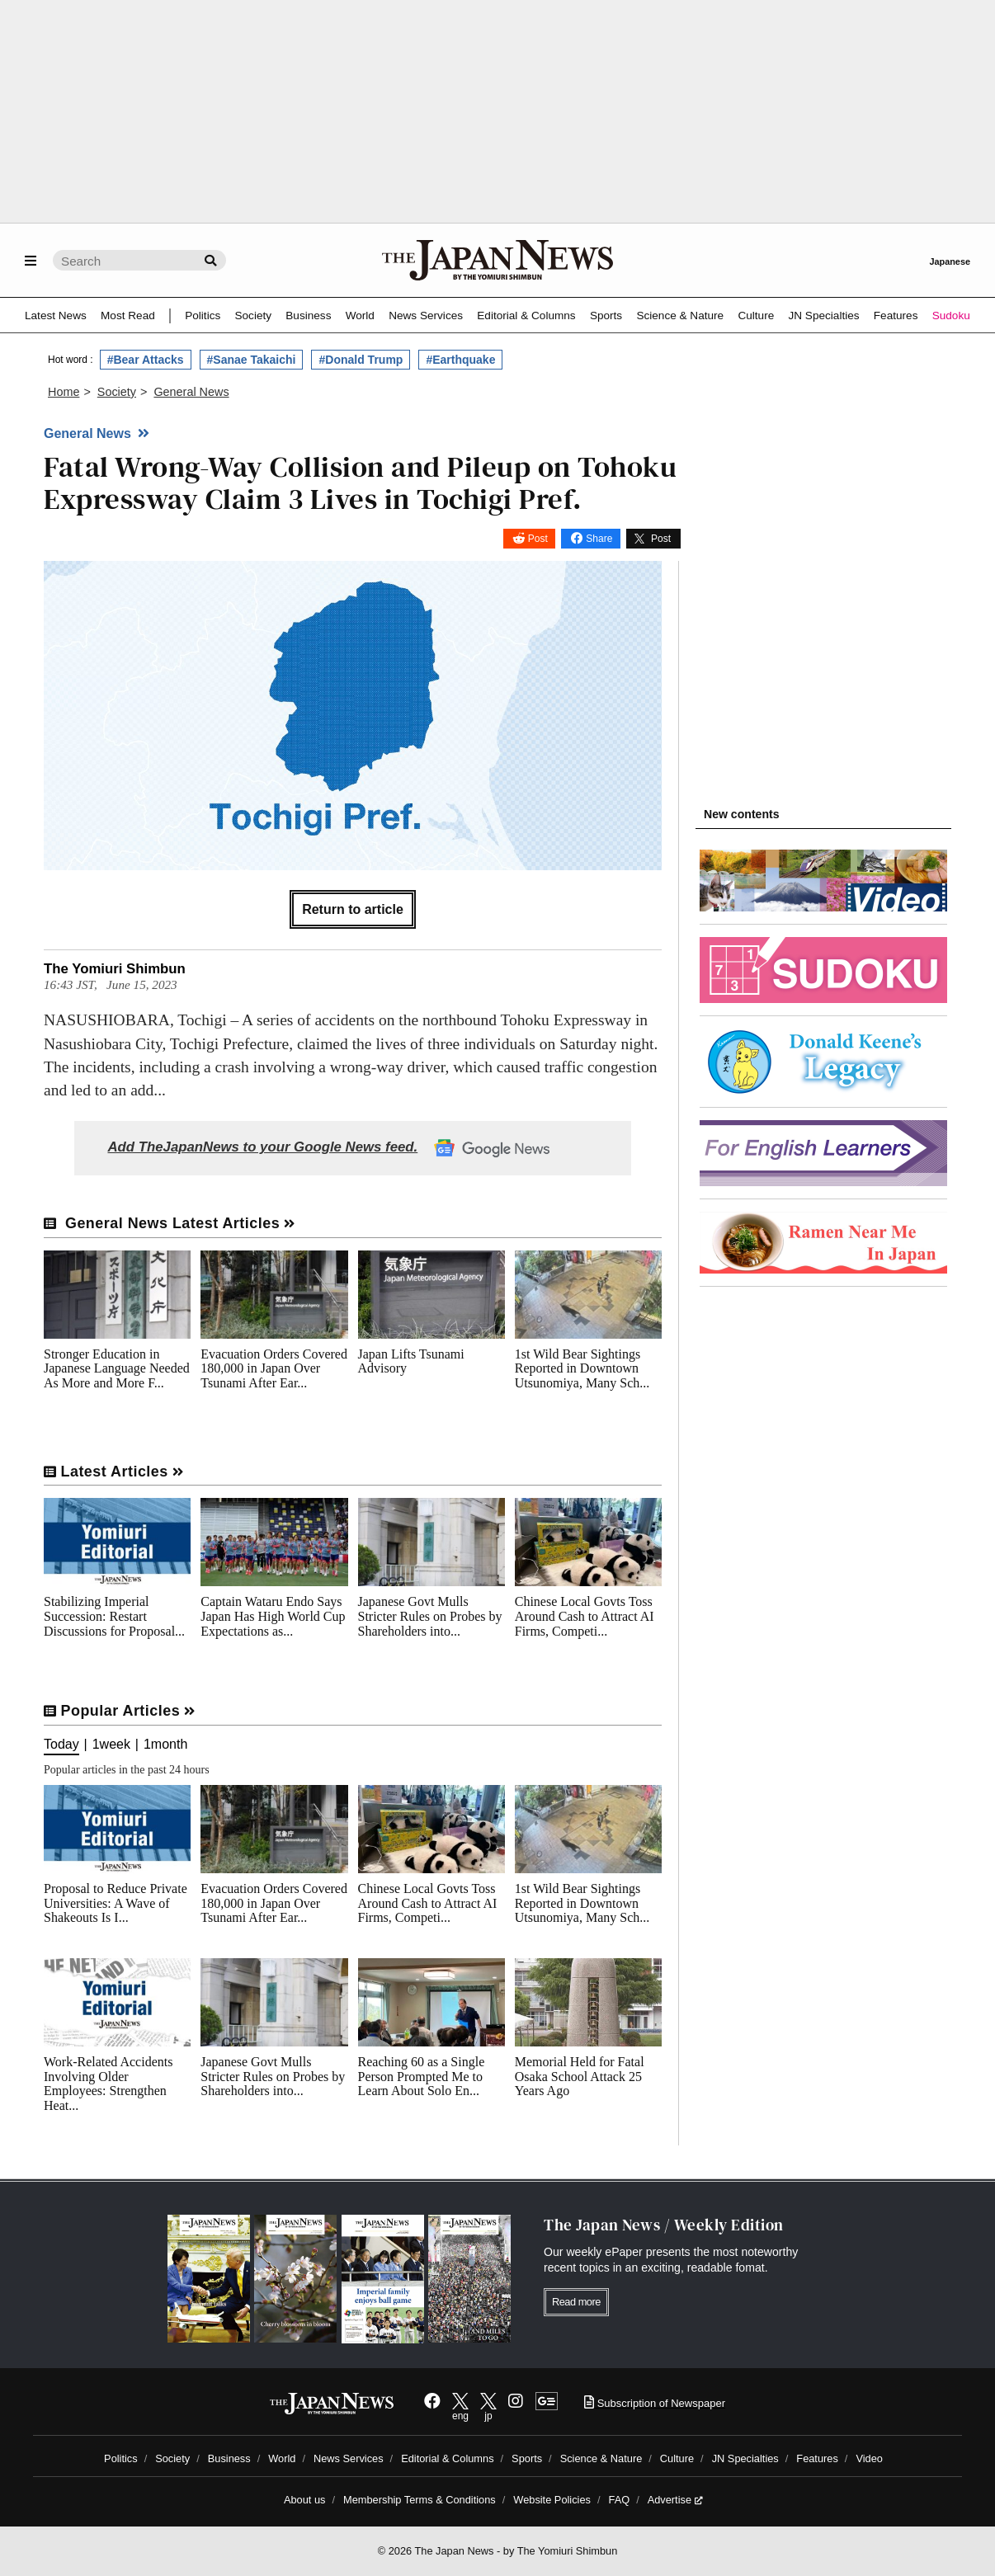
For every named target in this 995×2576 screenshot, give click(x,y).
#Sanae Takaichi (251, 359)
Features (896, 315)
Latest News (56, 315)
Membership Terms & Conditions (419, 2500)
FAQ (619, 2500)
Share (599, 538)
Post (538, 538)
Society (252, 315)
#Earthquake (460, 359)
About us (305, 2500)
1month (165, 1744)
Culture (756, 315)
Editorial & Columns (526, 315)
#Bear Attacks (145, 359)
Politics (202, 315)
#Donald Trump (360, 359)
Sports (606, 315)
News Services (426, 315)
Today (61, 1744)
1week (111, 1744)
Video (869, 2458)
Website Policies (552, 2500)
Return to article (352, 909)
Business (308, 315)
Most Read (128, 315)
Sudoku (951, 315)
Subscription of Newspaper (654, 2403)
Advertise (675, 2500)
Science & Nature (680, 315)
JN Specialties (823, 315)
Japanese (949, 261)
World (360, 315)
